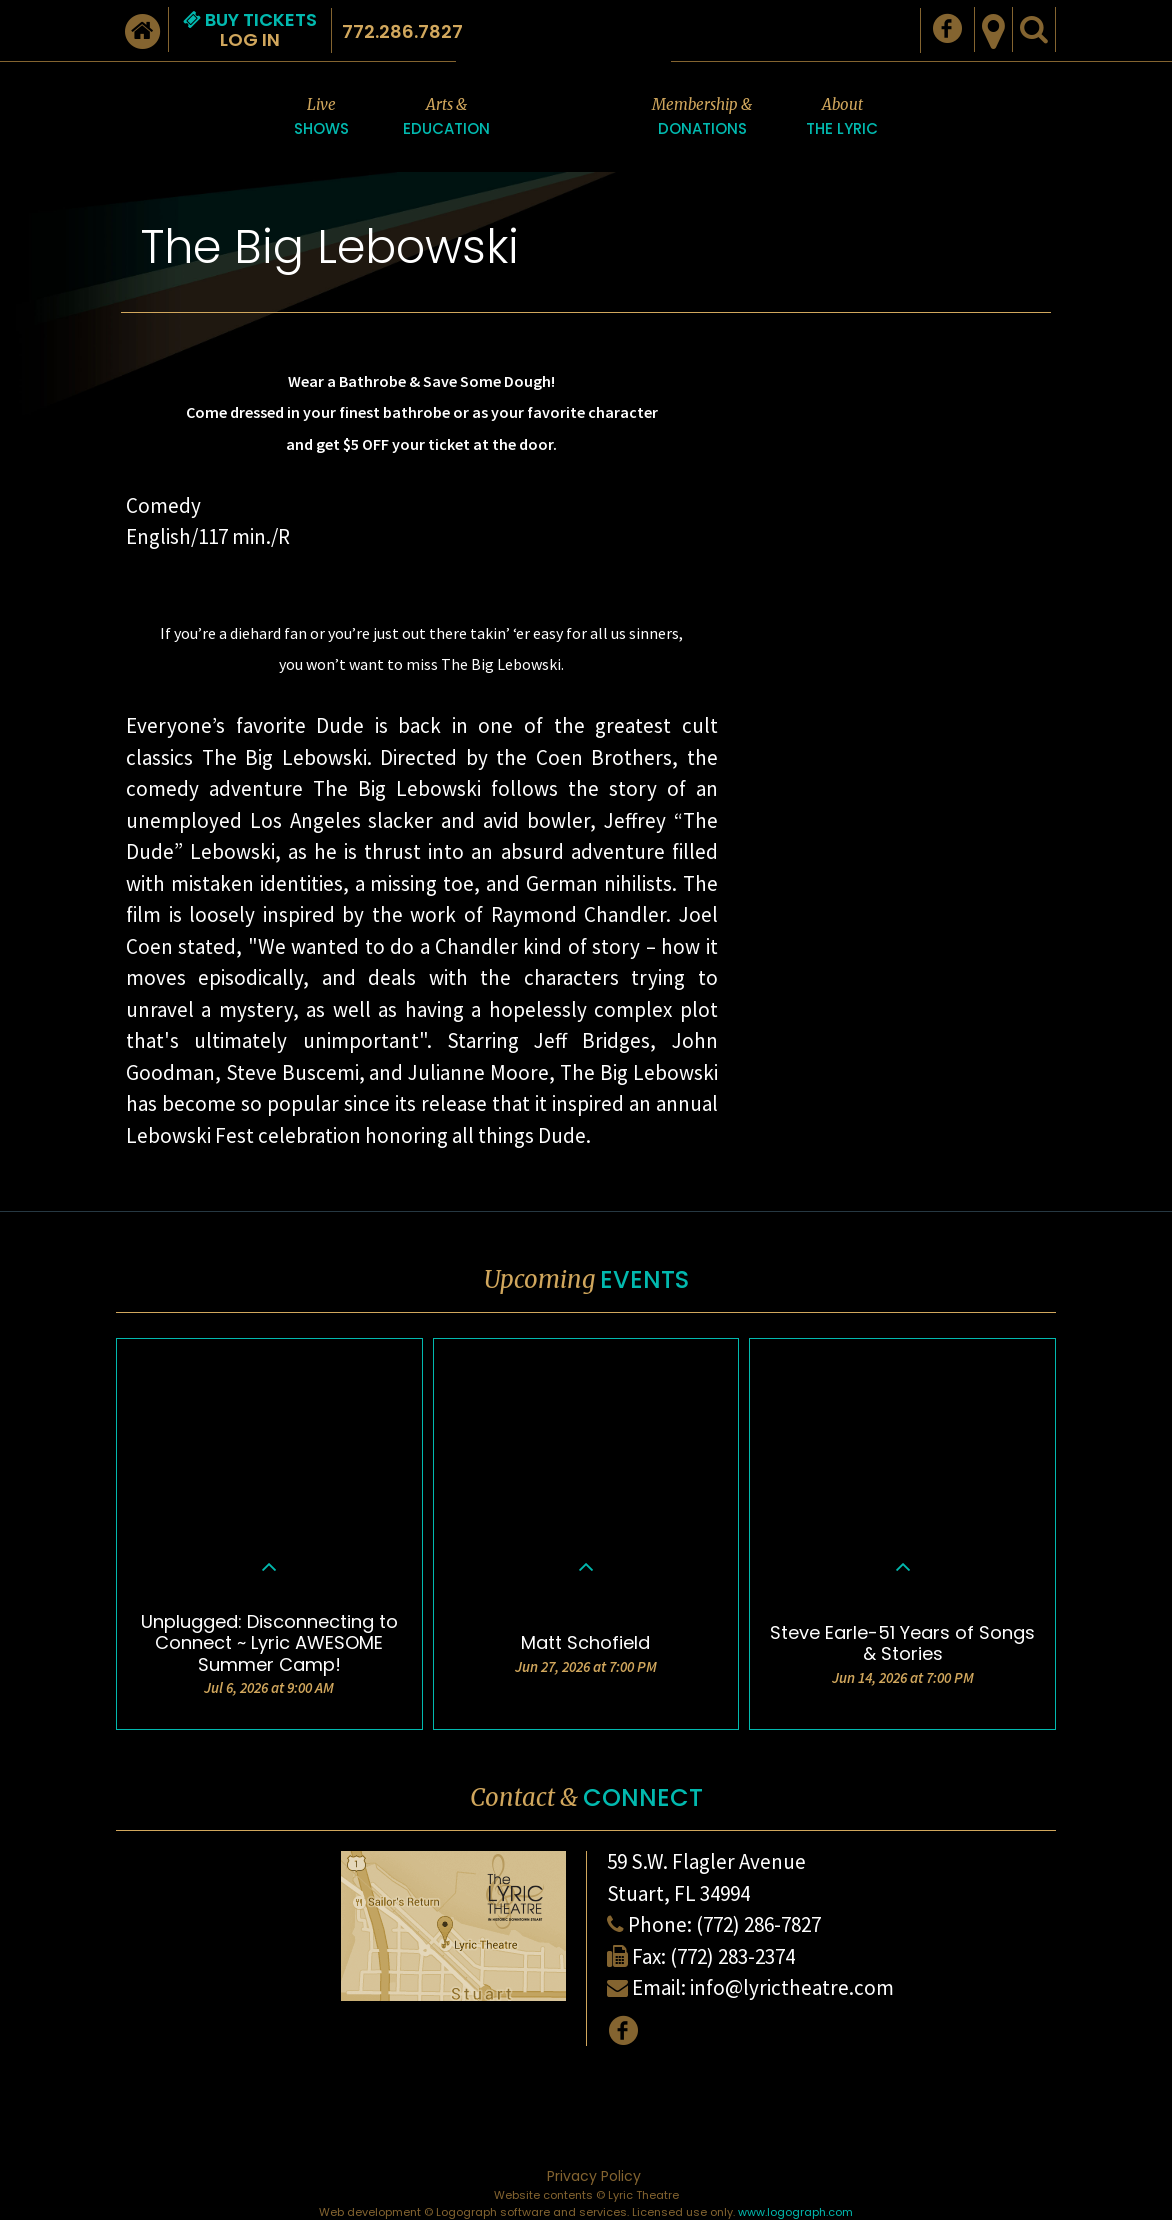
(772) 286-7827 (758, 1924)
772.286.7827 (402, 31)
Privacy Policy (594, 2176)
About (842, 118)
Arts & (446, 118)
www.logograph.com (795, 2212)
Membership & (702, 118)
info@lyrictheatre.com (792, 1987)
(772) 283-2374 (732, 1956)
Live (321, 118)
